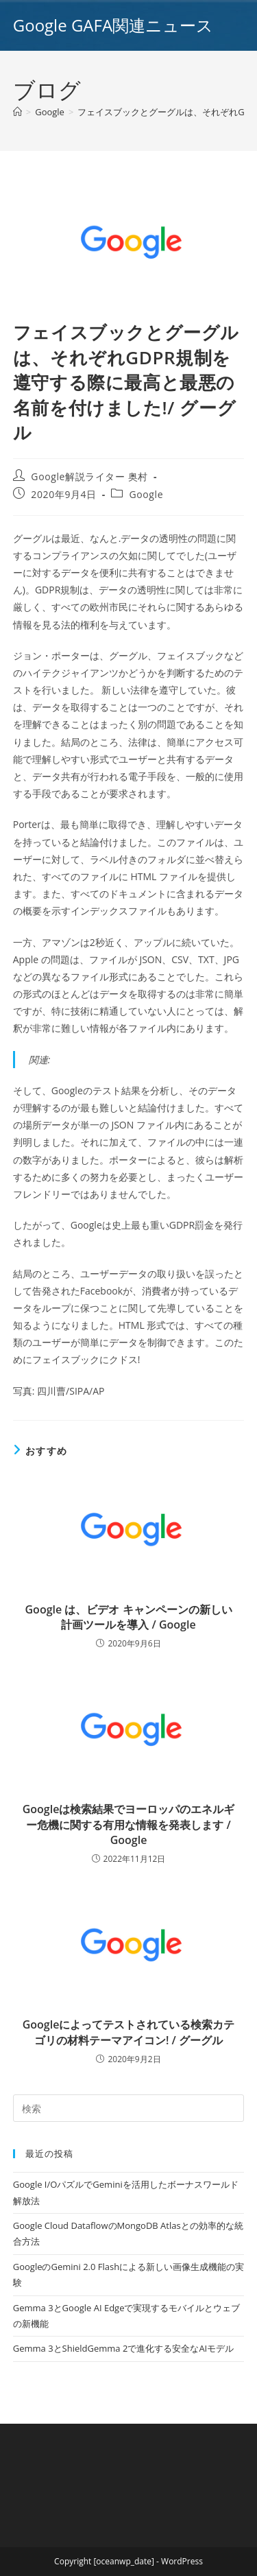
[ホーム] (17, 112)
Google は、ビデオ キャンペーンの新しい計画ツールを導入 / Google (128, 1617)
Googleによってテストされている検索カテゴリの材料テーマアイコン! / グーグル (129, 2032)
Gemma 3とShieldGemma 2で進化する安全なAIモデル (123, 2348)
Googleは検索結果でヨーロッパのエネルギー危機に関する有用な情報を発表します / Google (129, 1824)
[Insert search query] (129, 2108)
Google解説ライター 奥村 (89, 476)
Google (147, 494)
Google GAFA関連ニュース (113, 25)
